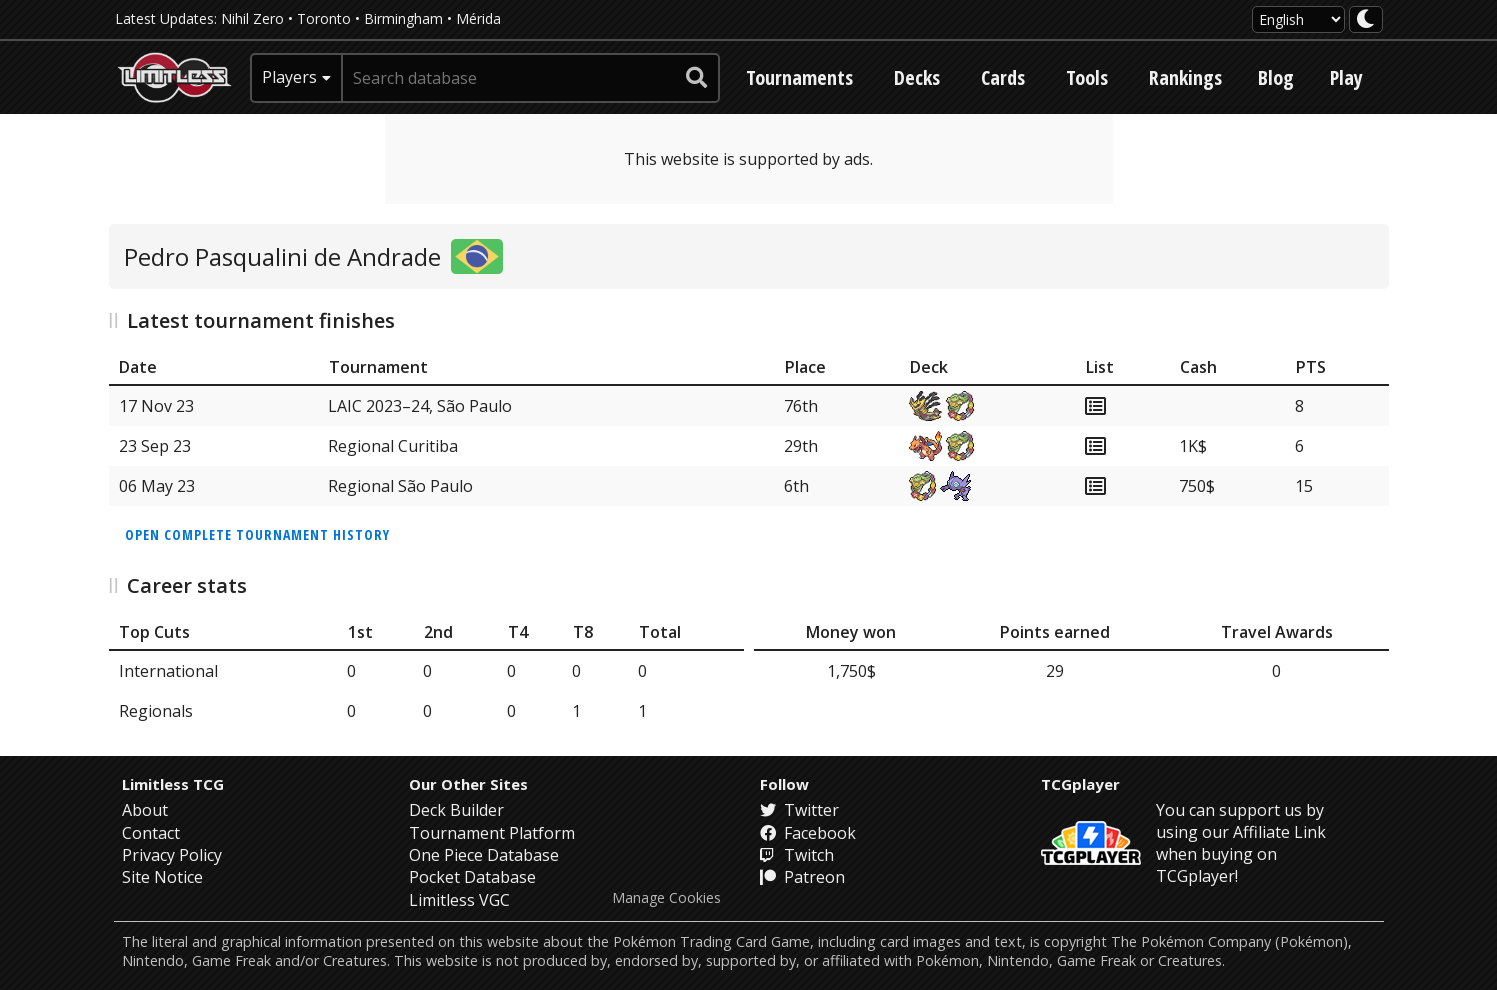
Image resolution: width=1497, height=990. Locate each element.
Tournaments (799, 77)
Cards (1003, 77)
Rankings (1185, 77)
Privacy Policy (172, 855)
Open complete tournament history (257, 534)
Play (1346, 77)
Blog (1276, 77)
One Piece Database (484, 855)
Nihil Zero (252, 18)
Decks (917, 77)
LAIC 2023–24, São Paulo (420, 406)
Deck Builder (456, 810)
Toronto (324, 18)
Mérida (478, 18)
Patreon (802, 877)
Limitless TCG (173, 784)
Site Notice (162, 877)
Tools (1087, 77)
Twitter (799, 810)
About (145, 810)
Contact (151, 833)
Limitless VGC (459, 900)
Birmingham (403, 18)
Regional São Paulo (400, 486)
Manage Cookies (666, 898)
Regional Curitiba (393, 446)
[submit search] (697, 78)
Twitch (797, 855)
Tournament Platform (492, 833)
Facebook (808, 833)
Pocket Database (472, 877)
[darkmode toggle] (1366, 19)
